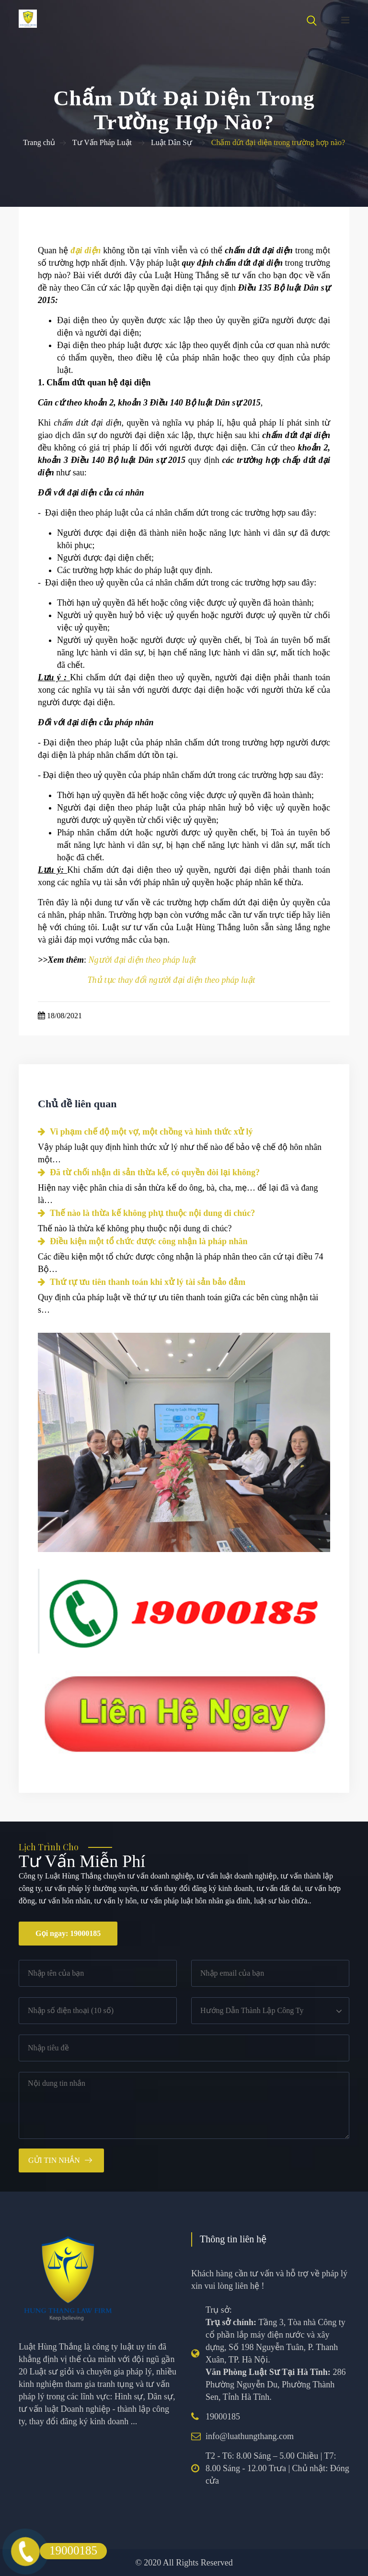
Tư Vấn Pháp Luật (102, 142)
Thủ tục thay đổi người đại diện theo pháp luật (171, 980)
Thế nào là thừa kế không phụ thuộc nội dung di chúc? (146, 1213)
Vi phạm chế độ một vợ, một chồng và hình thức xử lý (145, 1131)
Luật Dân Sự (171, 142)
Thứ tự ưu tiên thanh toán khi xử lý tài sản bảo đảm (141, 1282)
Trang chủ (39, 142)
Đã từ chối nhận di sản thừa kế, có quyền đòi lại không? (149, 1172)
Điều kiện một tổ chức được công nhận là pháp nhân (143, 1241)
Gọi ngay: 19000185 (68, 1933)
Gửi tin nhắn (54, 2160)
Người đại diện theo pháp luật (142, 960)
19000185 (223, 2416)
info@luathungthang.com (250, 2436)
